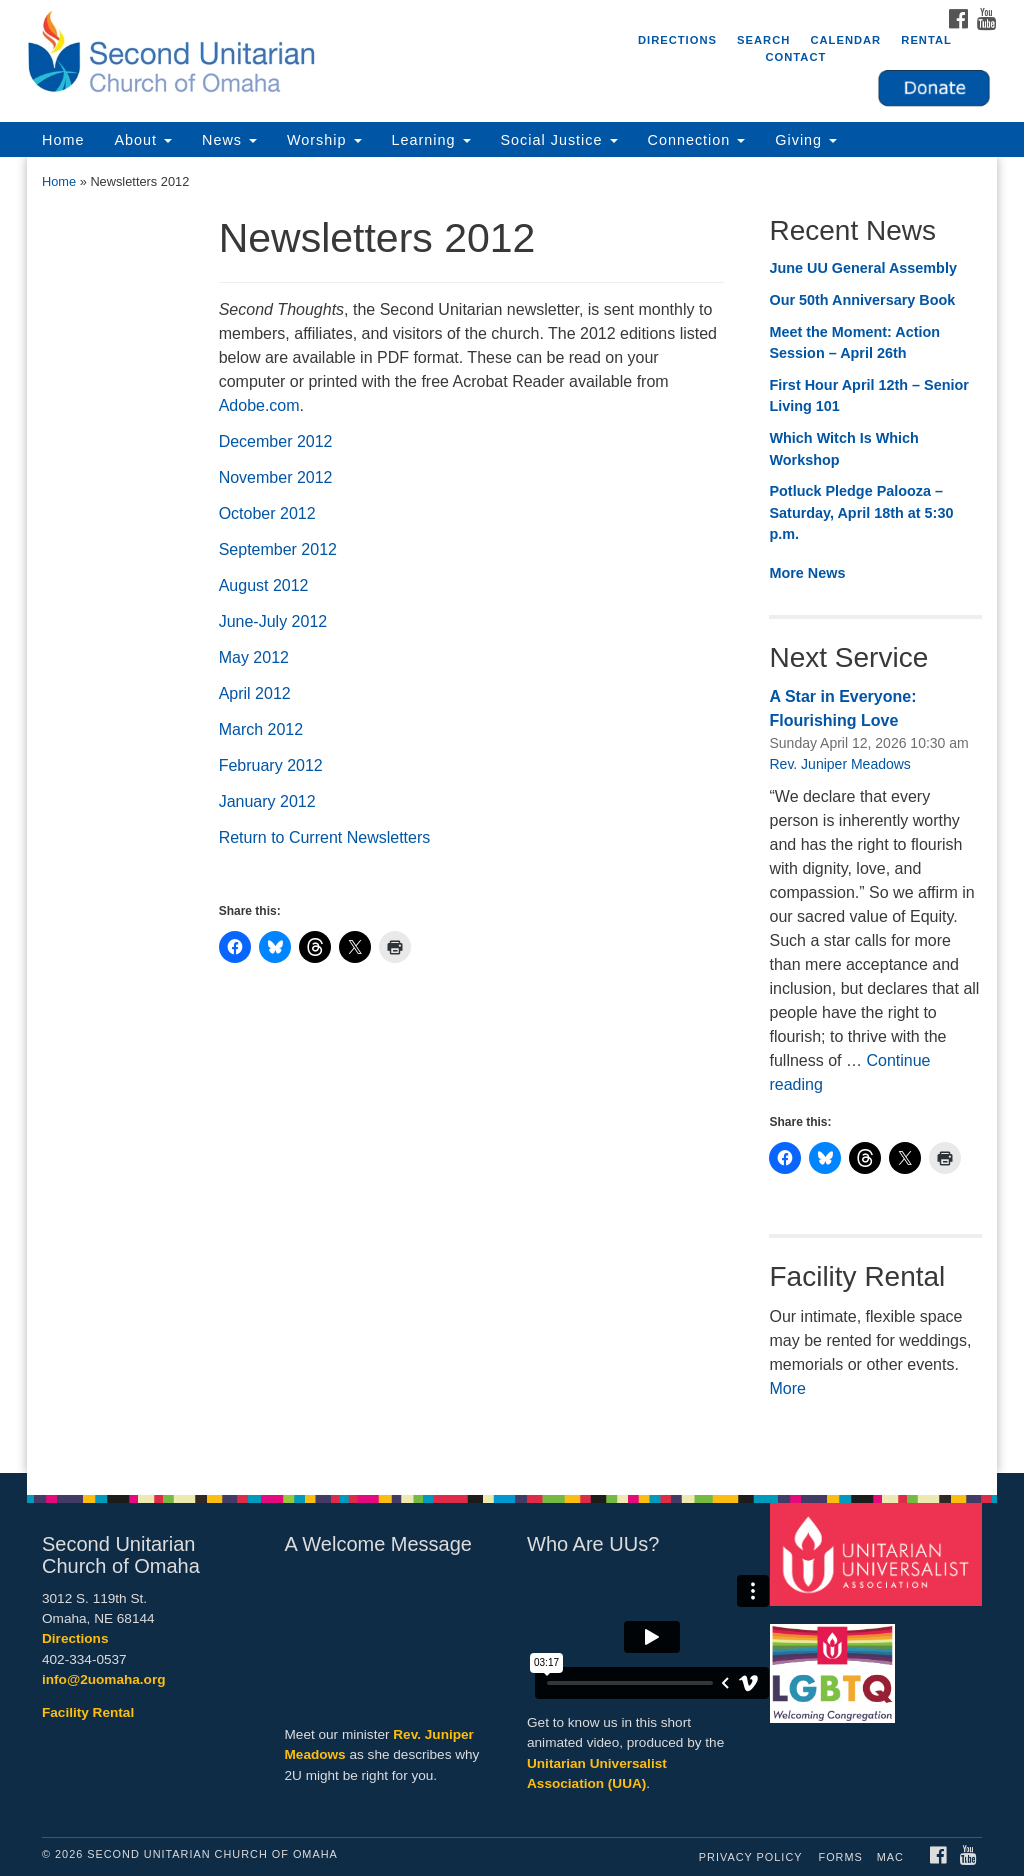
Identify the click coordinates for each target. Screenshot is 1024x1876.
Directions (677, 40)
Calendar (845, 40)
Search (763, 40)
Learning (431, 140)
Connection (697, 140)
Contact (795, 57)
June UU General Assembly (862, 268)
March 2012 (261, 729)
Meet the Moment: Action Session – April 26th (854, 343)
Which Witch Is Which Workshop (843, 449)
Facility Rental (88, 1712)
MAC (890, 1857)
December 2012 (276, 441)
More (787, 1388)
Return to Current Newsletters (325, 837)
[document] (512, 814)
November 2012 (276, 477)
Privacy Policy (751, 1857)
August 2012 (264, 585)
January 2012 (267, 801)
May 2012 (254, 657)
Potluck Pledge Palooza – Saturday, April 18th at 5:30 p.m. (861, 512)
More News (807, 573)
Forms (841, 1857)
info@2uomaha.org (104, 1679)
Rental (926, 40)
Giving (806, 140)
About (143, 140)
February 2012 (271, 765)
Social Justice (559, 140)
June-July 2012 (273, 621)
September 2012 (278, 549)
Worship (324, 140)
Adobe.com (259, 405)
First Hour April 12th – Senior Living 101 (868, 396)
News (229, 140)
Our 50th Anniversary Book (862, 300)
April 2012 (255, 693)
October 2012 (267, 513)
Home (63, 140)
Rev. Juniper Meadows (839, 764)
